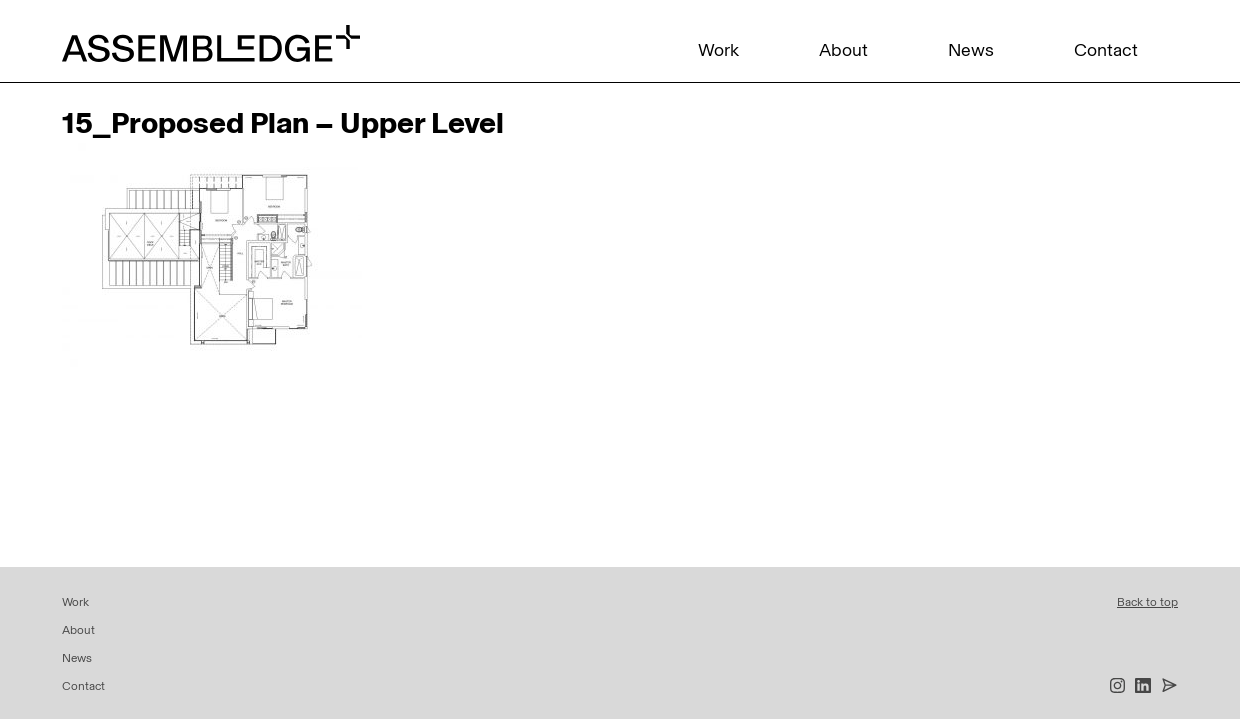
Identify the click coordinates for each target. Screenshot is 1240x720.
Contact (1106, 50)
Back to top (1147, 602)
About (843, 50)
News (971, 50)
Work (718, 50)
